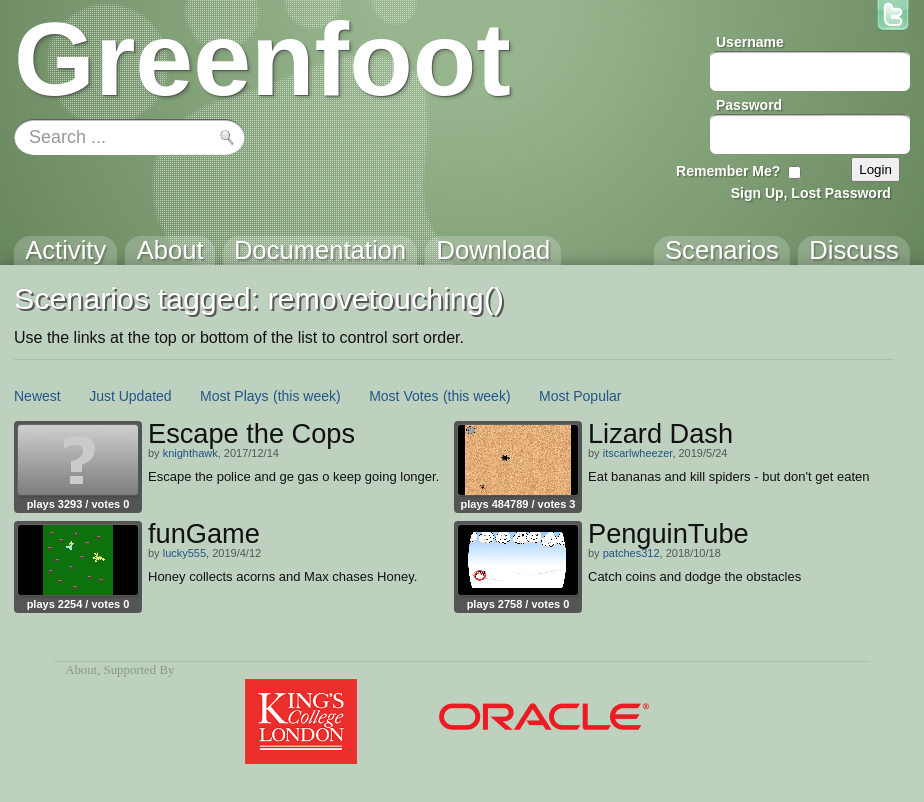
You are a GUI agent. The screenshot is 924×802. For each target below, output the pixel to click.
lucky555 (184, 553)
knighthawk (190, 453)
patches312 (631, 553)
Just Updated (130, 396)
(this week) (307, 396)
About (81, 670)
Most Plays (234, 396)
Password (749, 105)
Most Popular (580, 396)
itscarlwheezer (638, 453)
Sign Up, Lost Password (811, 193)
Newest (37, 396)
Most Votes (403, 396)
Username (750, 42)
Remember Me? (728, 171)
